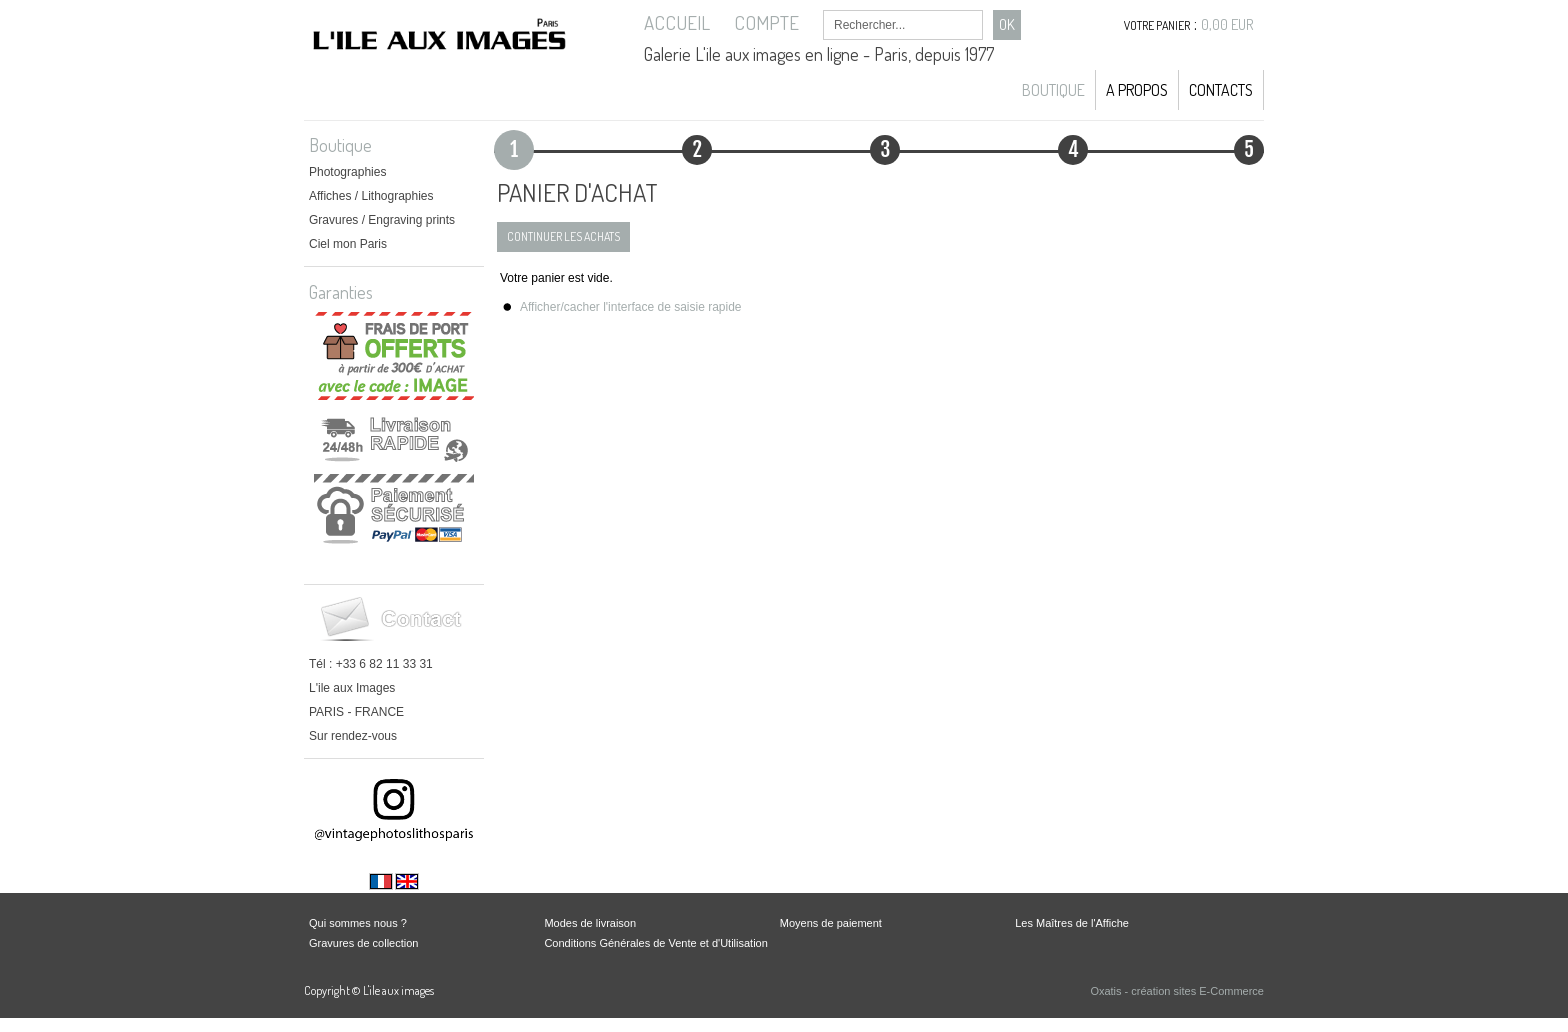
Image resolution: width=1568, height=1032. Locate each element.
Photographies (347, 172)
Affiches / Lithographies (371, 196)
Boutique (1053, 90)
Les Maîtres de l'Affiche (1072, 923)
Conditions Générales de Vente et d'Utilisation (655, 943)
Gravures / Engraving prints (382, 220)
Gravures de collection (363, 943)
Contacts (1221, 90)
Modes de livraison (590, 923)
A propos (1137, 90)
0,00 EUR (1227, 24)
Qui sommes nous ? (358, 923)
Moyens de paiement (831, 923)
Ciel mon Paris (348, 244)
